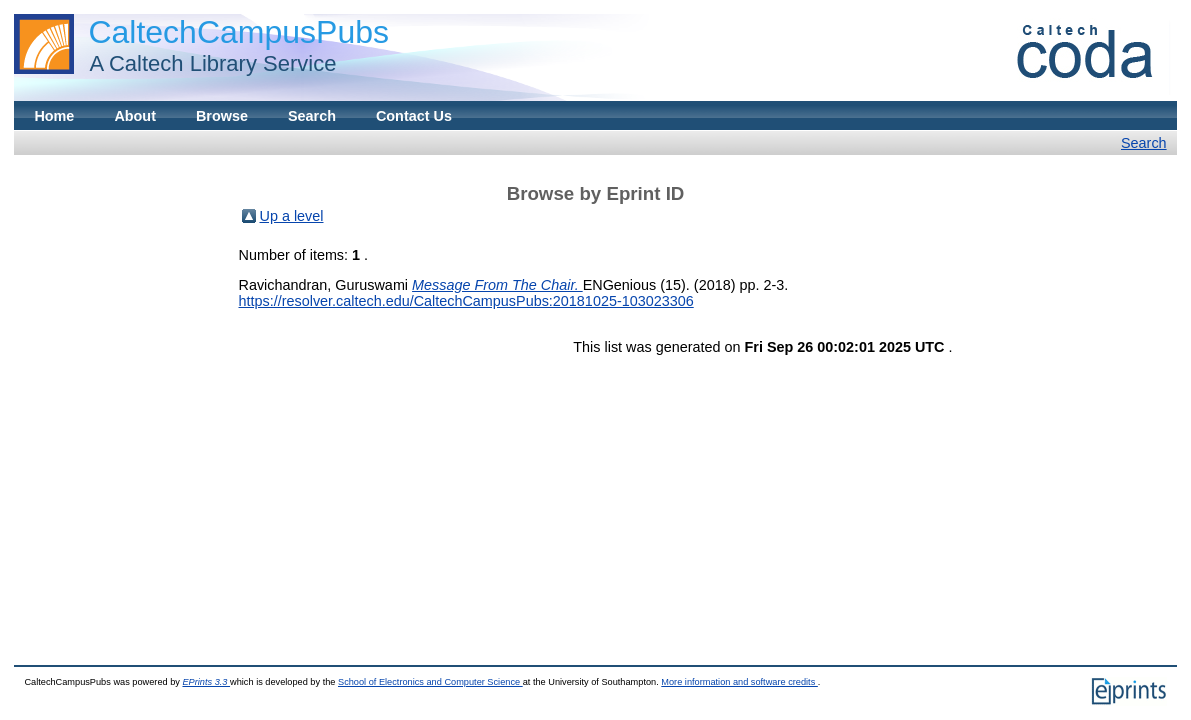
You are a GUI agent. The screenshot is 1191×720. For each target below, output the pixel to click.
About (135, 116)
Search (312, 116)
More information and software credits (739, 682)
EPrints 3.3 (206, 682)
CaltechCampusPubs (238, 32)
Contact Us (414, 116)
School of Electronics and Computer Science (430, 682)
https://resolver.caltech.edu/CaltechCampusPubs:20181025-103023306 (466, 301)
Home (54, 116)
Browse (222, 116)
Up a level (292, 216)
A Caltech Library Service (207, 63)
